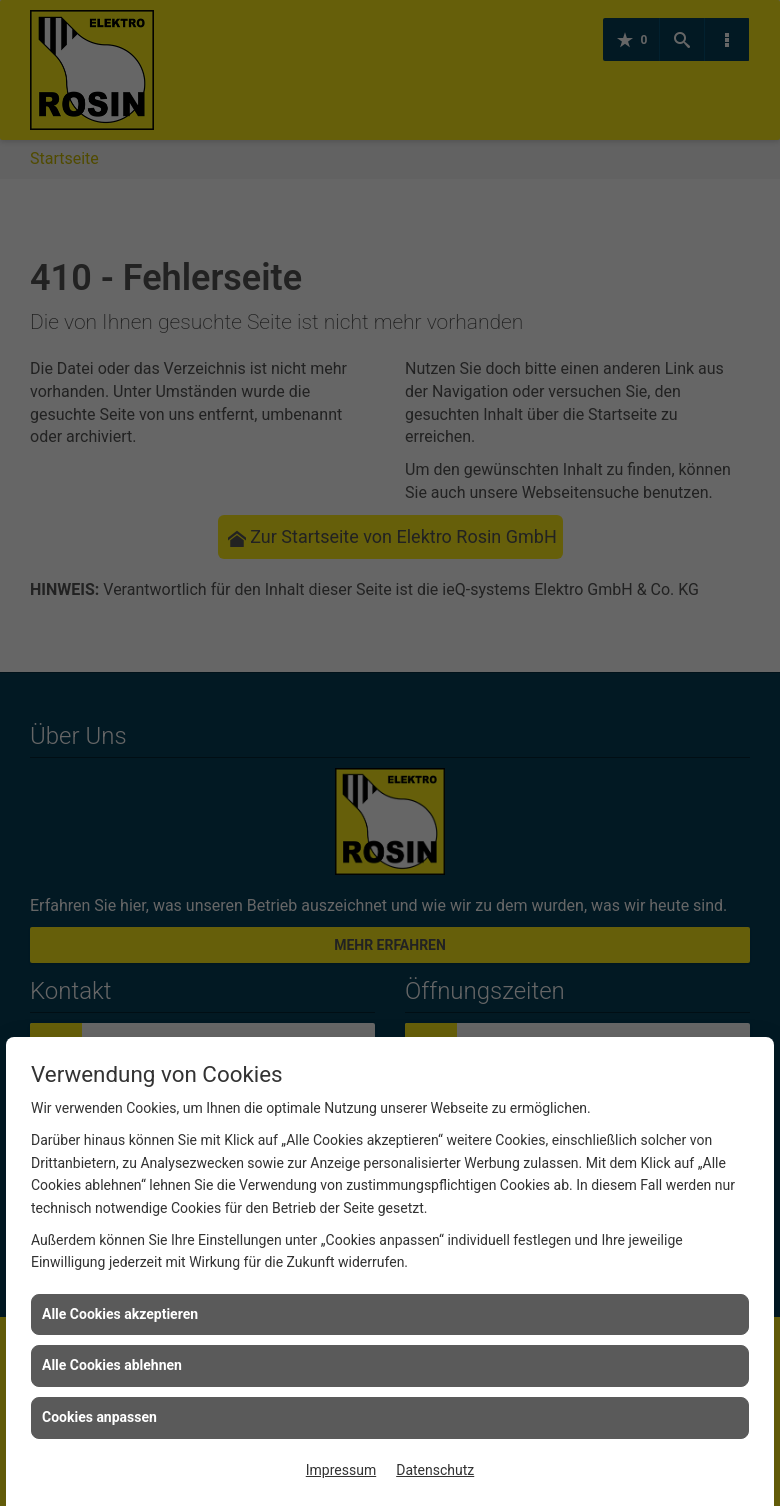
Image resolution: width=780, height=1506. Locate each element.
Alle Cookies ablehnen (112, 1365)
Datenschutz (435, 1470)
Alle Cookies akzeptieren (120, 1314)
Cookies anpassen (99, 1417)
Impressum (341, 1470)
